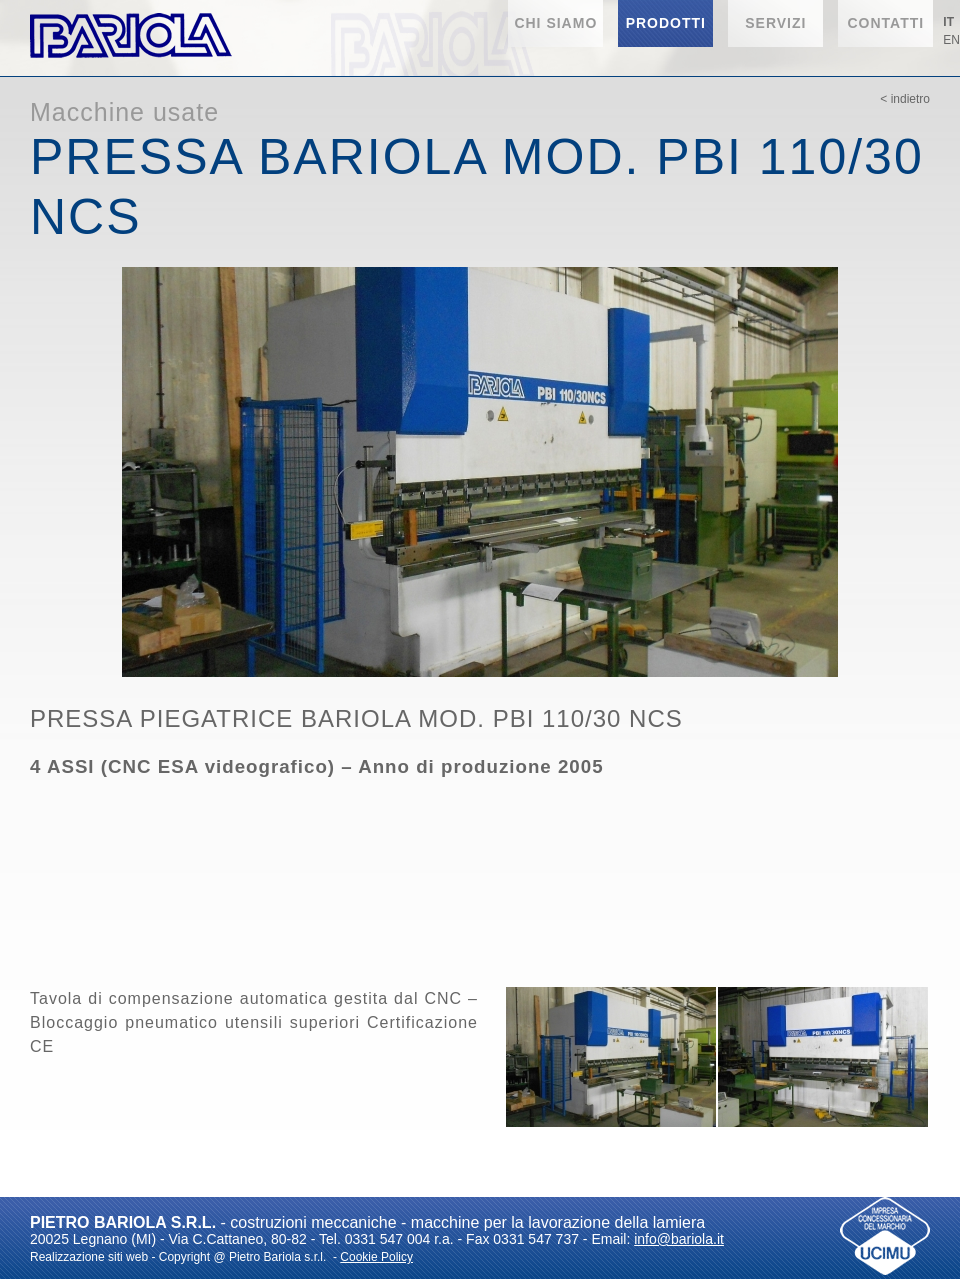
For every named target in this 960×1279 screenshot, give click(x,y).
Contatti (885, 23)
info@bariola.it (679, 1239)
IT (948, 22)
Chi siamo (555, 23)
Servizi (775, 23)
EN (951, 40)
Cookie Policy (376, 1257)
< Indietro (905, 99)
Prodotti (666, 23)
